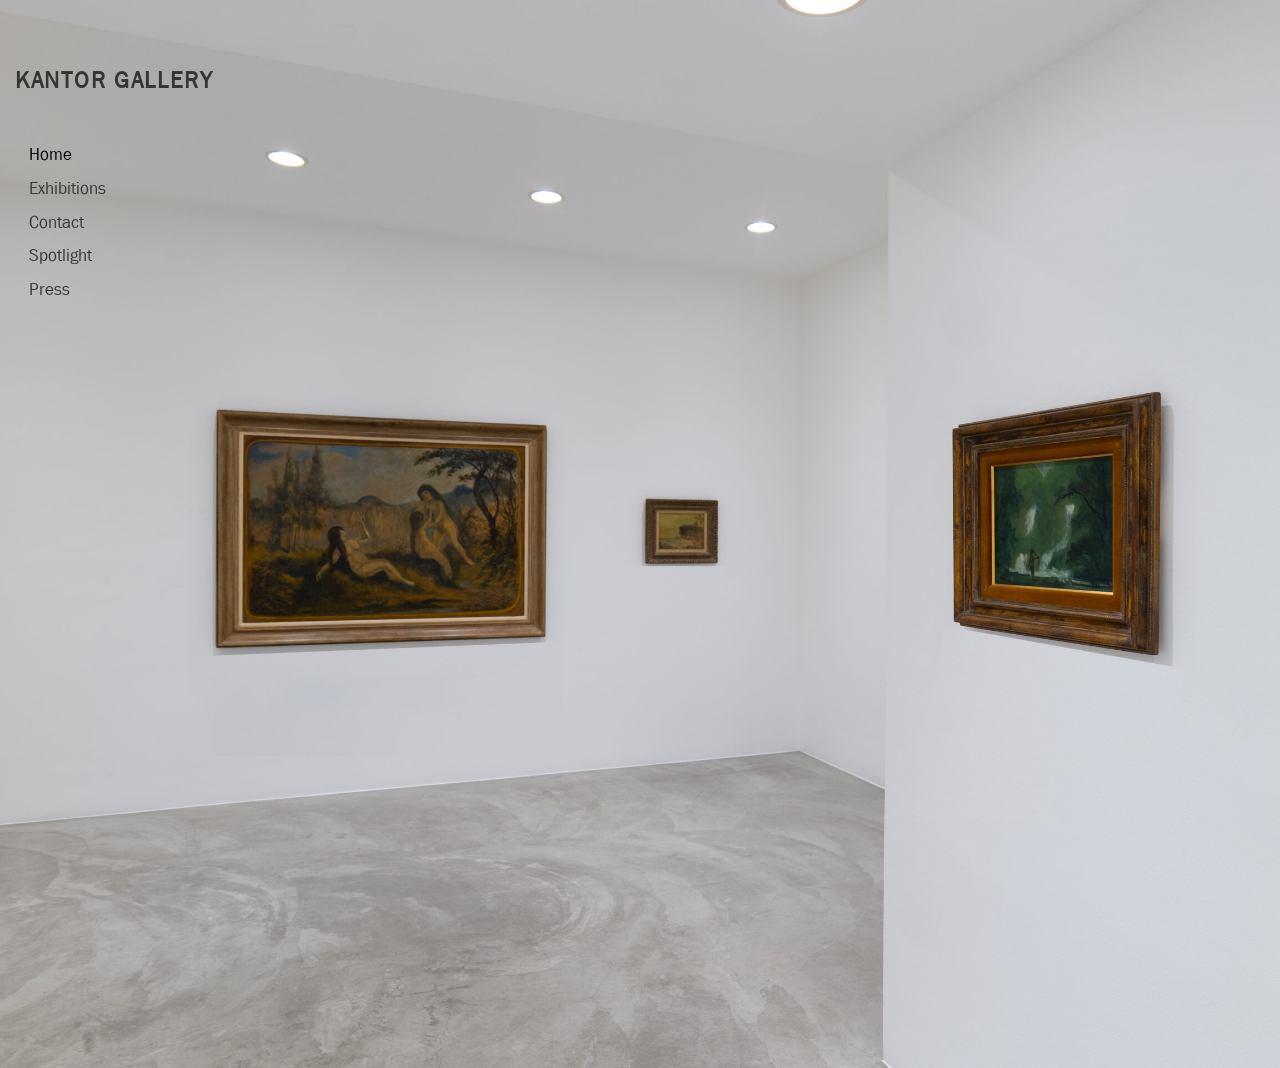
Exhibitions (67, 188)
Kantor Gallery (114, 80)
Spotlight (60, 255)
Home (50, 154)
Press (49, 289)
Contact (56, 222)
